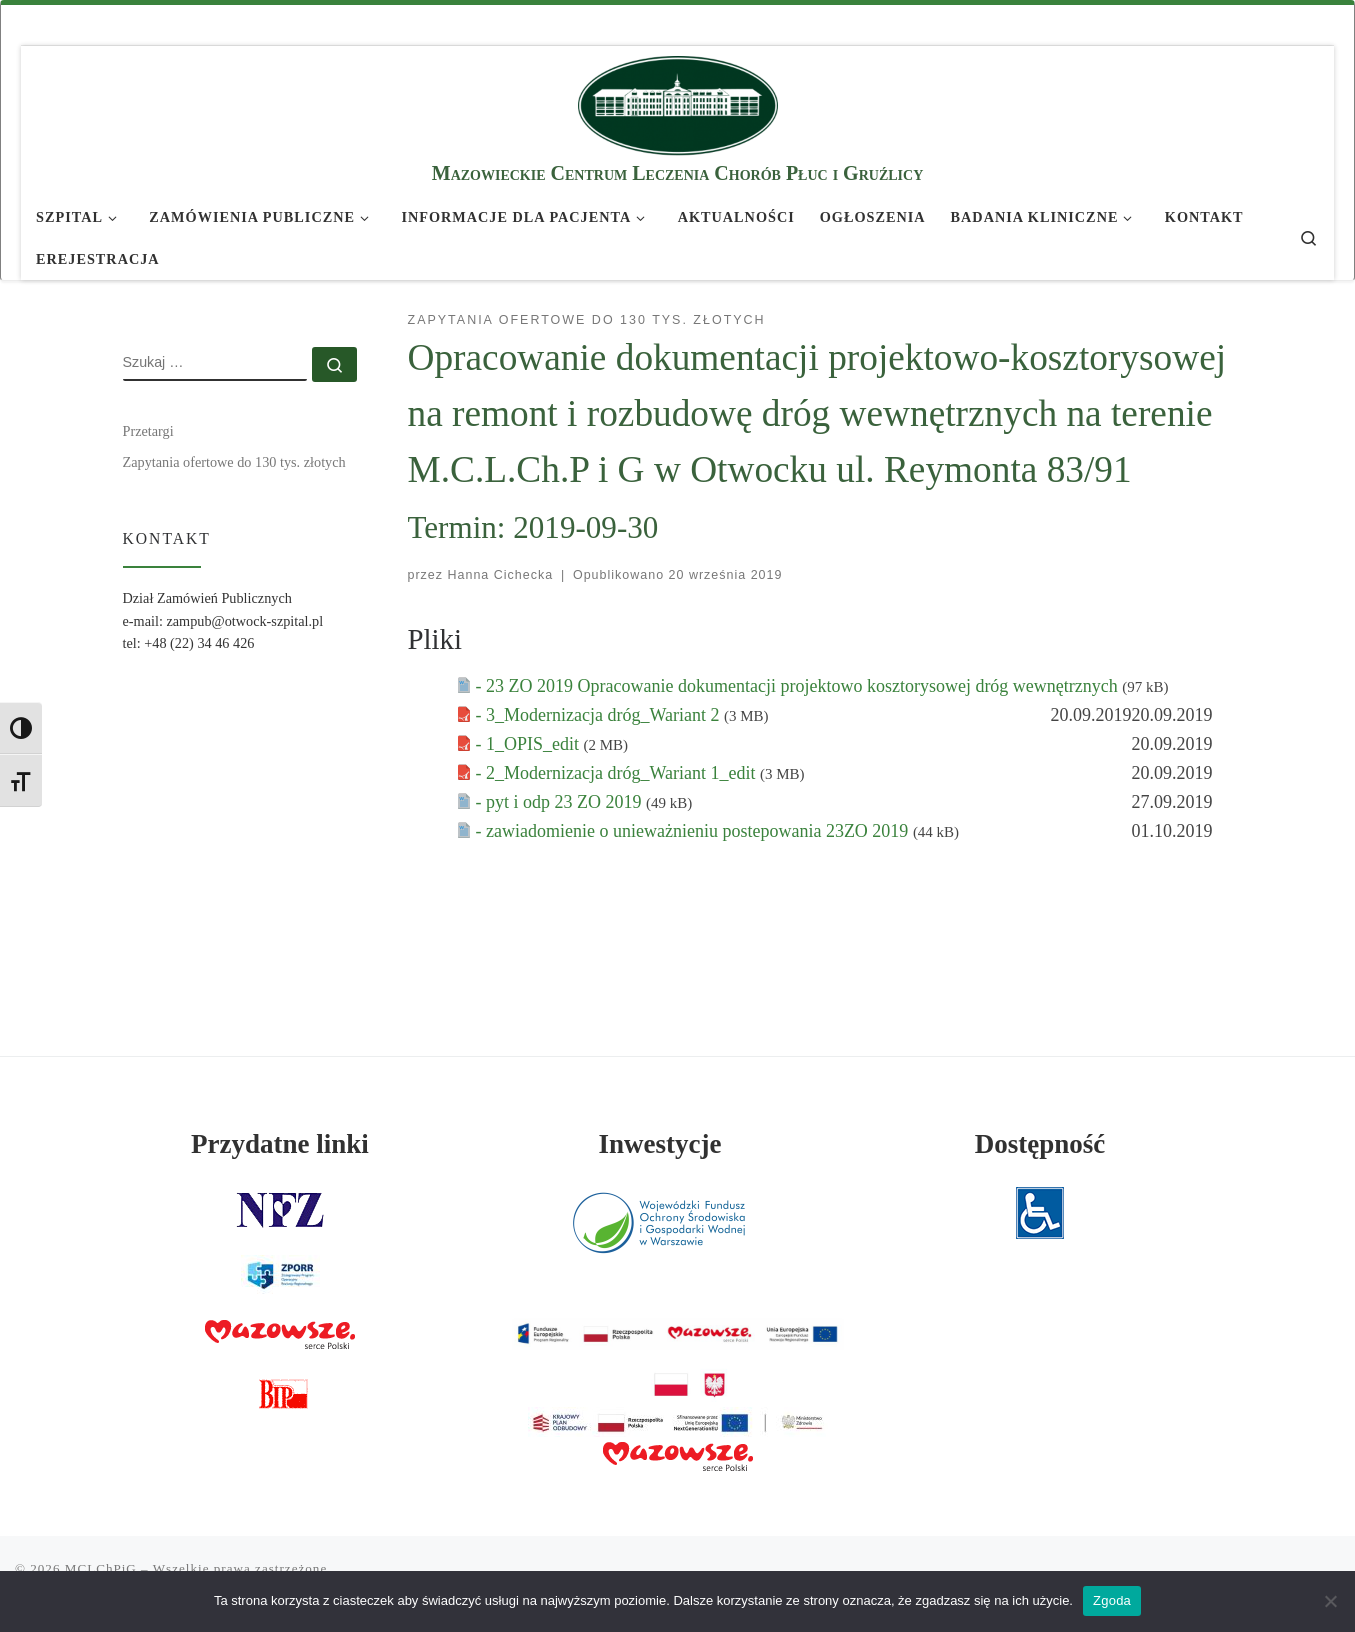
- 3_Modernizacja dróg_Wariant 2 (600, 715)
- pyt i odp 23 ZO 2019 (561, 802)
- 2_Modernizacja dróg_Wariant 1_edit (618, 773)
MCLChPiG (101, 1568)
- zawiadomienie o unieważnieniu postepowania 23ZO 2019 (694, 831)
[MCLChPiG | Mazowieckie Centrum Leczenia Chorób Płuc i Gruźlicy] (678, 102)
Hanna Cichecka (501, 575)
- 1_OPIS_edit (530, 744)
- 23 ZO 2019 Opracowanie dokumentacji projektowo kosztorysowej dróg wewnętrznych (799, 686)
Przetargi (148, 431)
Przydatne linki (280, 1144)
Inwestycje (660, 1144)
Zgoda (1112, 1600)
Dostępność (1040, 1144)
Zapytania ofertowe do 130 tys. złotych (234, 462)
